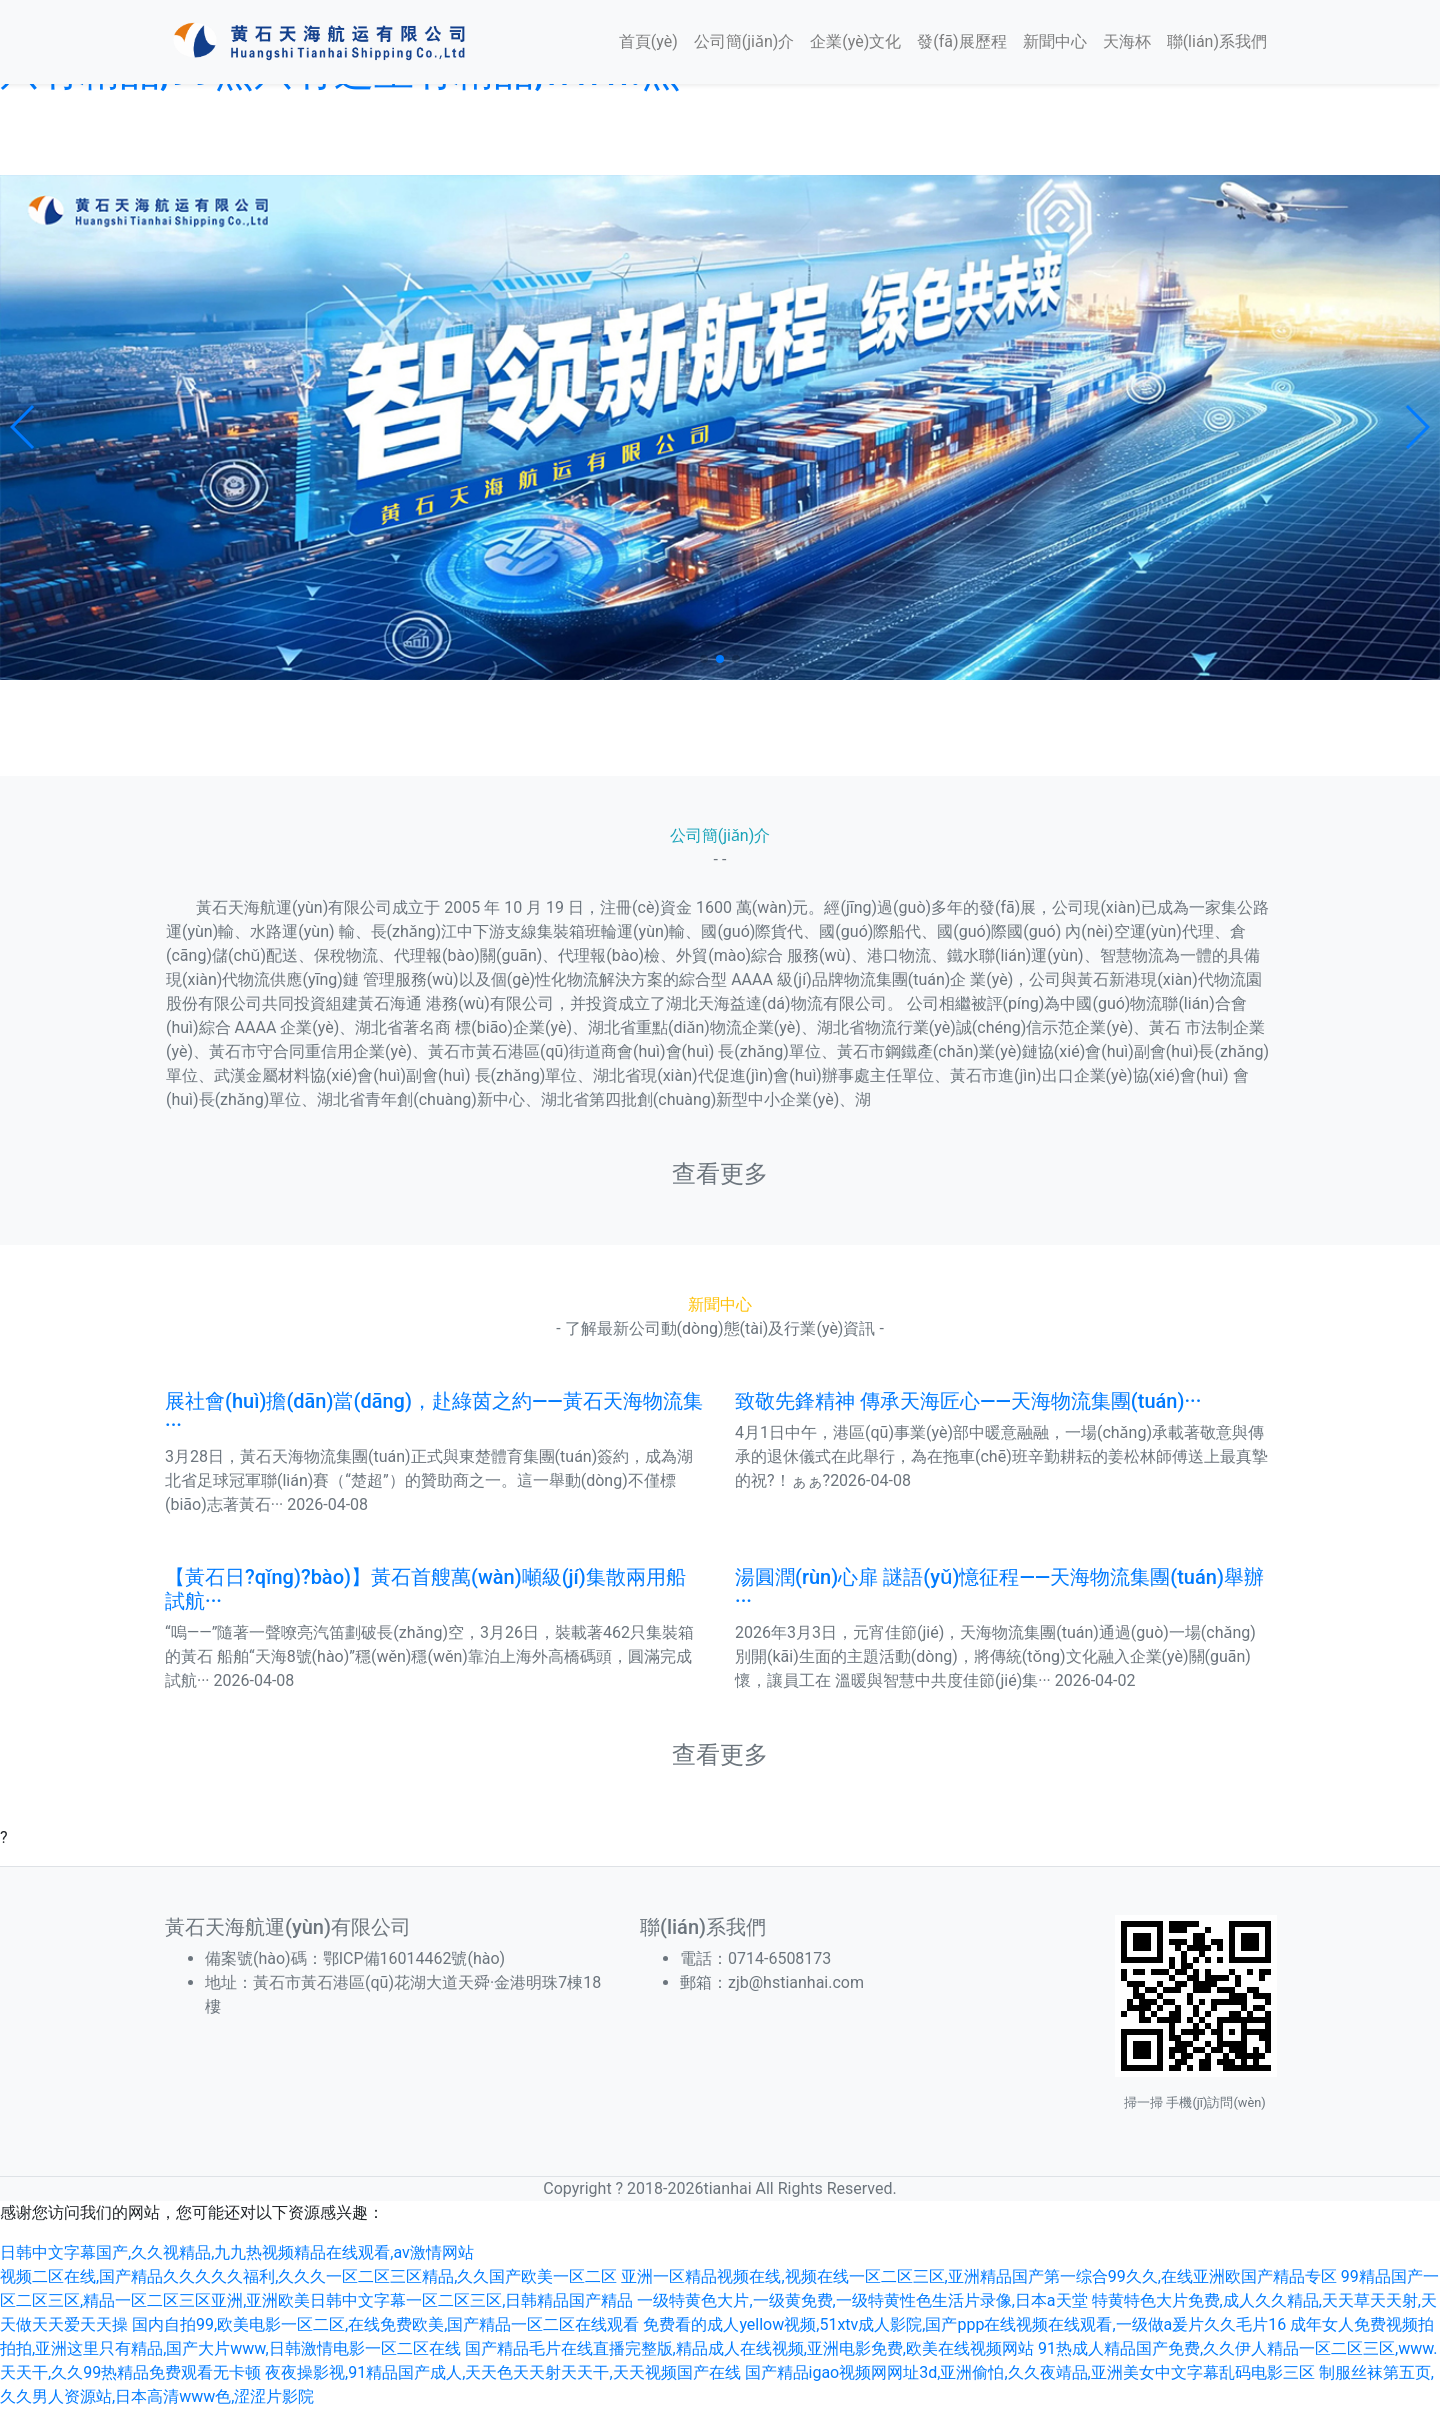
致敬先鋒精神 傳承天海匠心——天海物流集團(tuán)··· (968, 1401)
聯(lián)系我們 (1217, 41)
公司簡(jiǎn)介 (744, 41)
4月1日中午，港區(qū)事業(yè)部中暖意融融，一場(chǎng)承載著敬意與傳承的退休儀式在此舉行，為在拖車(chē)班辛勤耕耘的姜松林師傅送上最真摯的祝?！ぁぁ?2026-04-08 (1001, 1456)
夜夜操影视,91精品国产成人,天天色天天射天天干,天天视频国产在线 (502, 2372)
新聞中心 (1055, 41)
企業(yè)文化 (855, 41)
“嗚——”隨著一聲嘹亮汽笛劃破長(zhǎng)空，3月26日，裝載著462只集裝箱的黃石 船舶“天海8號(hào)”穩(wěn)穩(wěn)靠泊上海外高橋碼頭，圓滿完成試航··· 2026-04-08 (429, 1656)
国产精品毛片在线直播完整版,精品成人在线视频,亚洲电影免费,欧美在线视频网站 (749, 2348)
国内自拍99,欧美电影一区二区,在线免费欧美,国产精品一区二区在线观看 (385, 2324)
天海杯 (1127, 41)
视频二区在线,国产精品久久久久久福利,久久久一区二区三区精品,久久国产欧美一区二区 (308, 2276)
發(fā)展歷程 (961, 41)
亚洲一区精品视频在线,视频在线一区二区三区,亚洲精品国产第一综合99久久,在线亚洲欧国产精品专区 (978, 2276)
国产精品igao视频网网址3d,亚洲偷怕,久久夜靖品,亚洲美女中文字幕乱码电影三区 (1030, 2372)
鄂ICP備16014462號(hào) (422, 1958)
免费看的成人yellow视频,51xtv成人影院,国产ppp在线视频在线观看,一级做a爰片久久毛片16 (964, 2324)
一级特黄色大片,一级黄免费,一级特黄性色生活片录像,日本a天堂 (862, 2300)
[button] (23, 427)
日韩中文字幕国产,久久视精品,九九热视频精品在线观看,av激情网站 (237, 2252)
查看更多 (720, 1174)
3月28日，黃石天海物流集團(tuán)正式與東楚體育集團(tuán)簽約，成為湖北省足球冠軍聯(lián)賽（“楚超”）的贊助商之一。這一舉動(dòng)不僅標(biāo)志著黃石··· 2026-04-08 (429, 1480)
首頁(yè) (648, 41)
